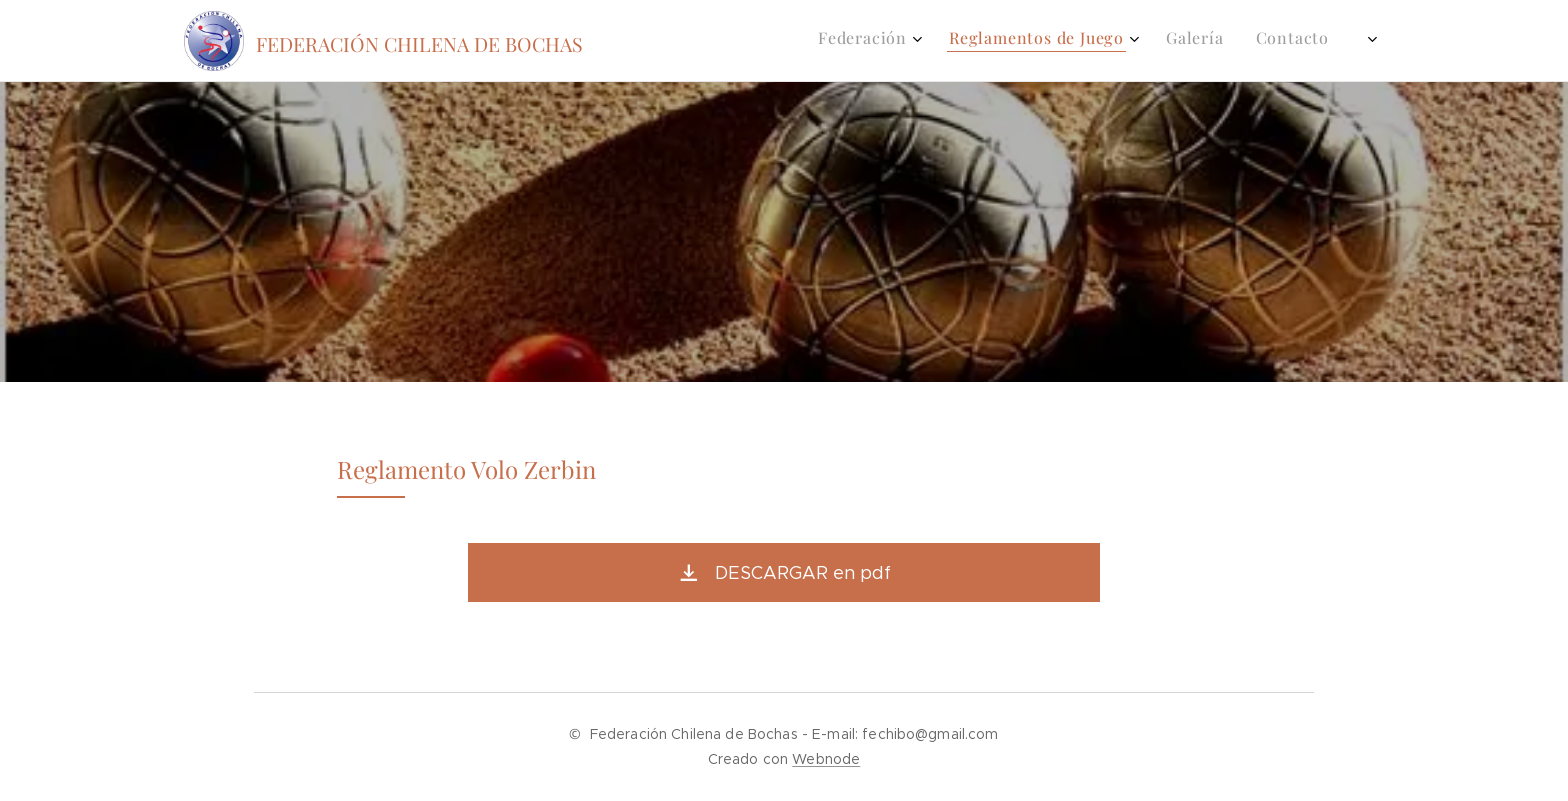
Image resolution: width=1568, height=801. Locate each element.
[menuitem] (1223, 41)
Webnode (826, 759)
